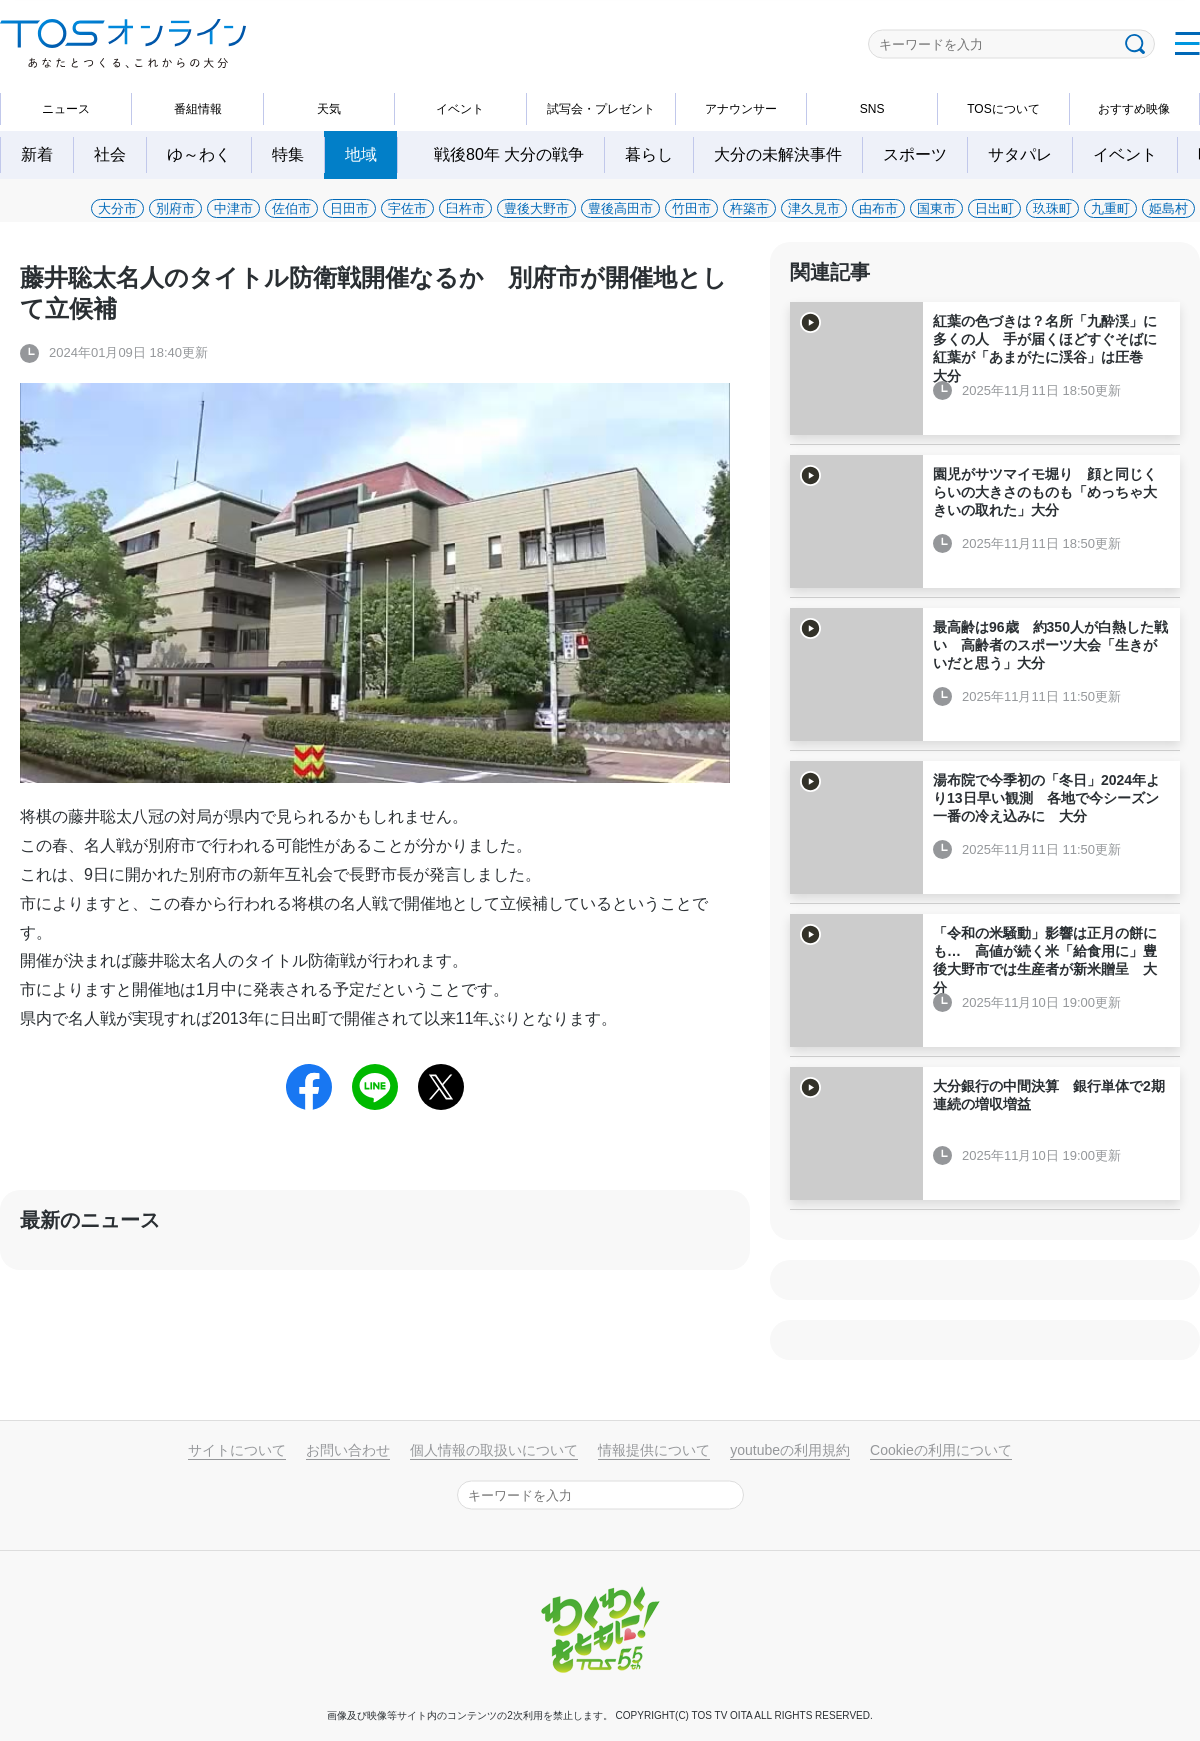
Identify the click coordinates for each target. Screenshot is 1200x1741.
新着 (37, 154)
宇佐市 (407, 208)
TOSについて (1003, 109)
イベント (460, 109)
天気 (329, 109)
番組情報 (198, 109)
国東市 (936, 208)
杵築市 (749, 208)
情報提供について (654, 1450)
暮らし (649, 154)
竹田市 (691, 208)
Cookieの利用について (941, 1450)
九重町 (1110, 208)
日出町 (994, 208)
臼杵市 (465, 208)
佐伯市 (291, 208)
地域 (361, 154)
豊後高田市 (620, 208)
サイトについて (237, 1450)
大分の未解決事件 (778, 154)
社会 (110, 154)
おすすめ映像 (1134, 109)
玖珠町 (1052, 208)
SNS (872, 109)
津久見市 (814, 208)
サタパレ (1020, 154)
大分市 (117, 208)
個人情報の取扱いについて (494, 1450)
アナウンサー (741, 109)
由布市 (878, 208)
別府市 (175, 208)
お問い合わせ (348, 1450)
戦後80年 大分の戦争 (517, 154)
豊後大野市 (536, 208)
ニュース (66, 109)
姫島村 (1168, 208)
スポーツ (915, 154)
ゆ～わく (199, 154)
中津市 (233, 208)
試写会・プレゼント (601, 109)
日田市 (349, 208)
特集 (288, 154)
